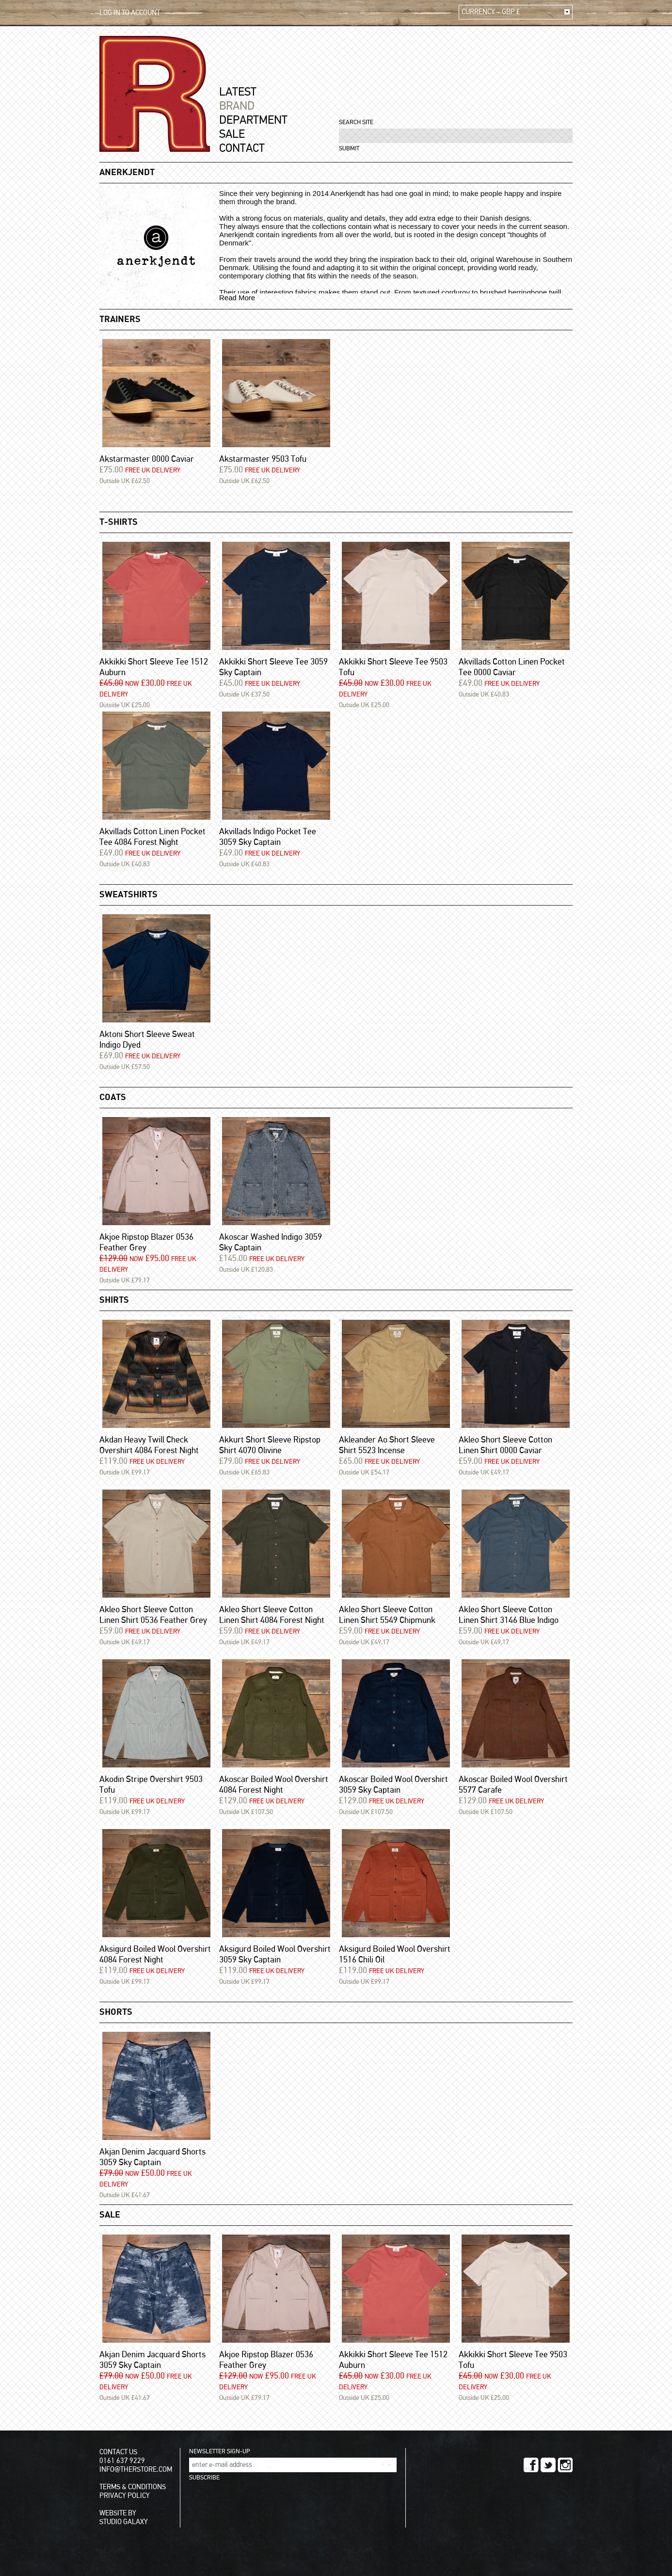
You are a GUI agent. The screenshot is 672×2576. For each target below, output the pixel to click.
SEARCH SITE (356, 122)
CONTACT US (118, 2452)
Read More (237, 297)
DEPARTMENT (253, 120)
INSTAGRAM (565, 2465)
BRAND (237, 106)
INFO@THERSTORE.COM (135, 2469)
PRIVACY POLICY (124, 2495)
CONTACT (242, 148)
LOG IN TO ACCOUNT (129, 12)
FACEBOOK (531, 2465)
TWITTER (548, 2465)
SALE (232, 134)
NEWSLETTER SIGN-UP (219, 2451)
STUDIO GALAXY (123, 2522)
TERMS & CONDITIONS (132, 2487)
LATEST (237, 92)
